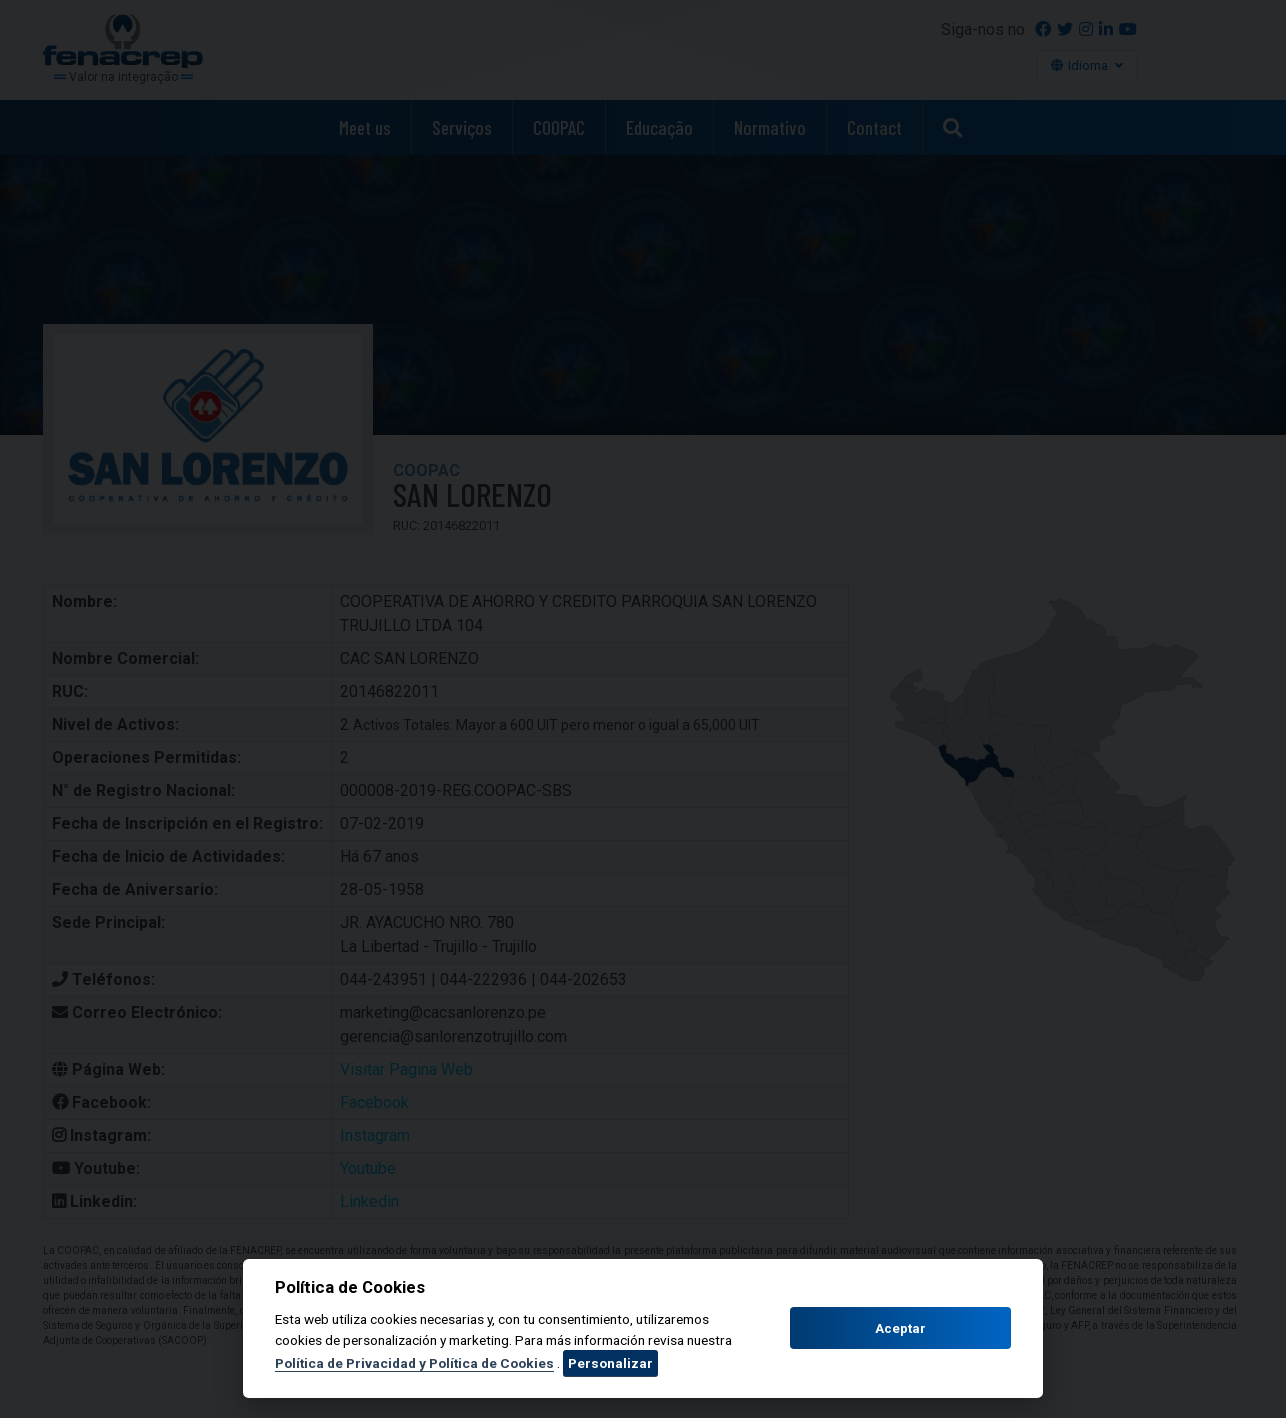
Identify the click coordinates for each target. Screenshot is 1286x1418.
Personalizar (610, 1363)
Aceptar (900, 1328)
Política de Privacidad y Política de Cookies (414, 1363)
